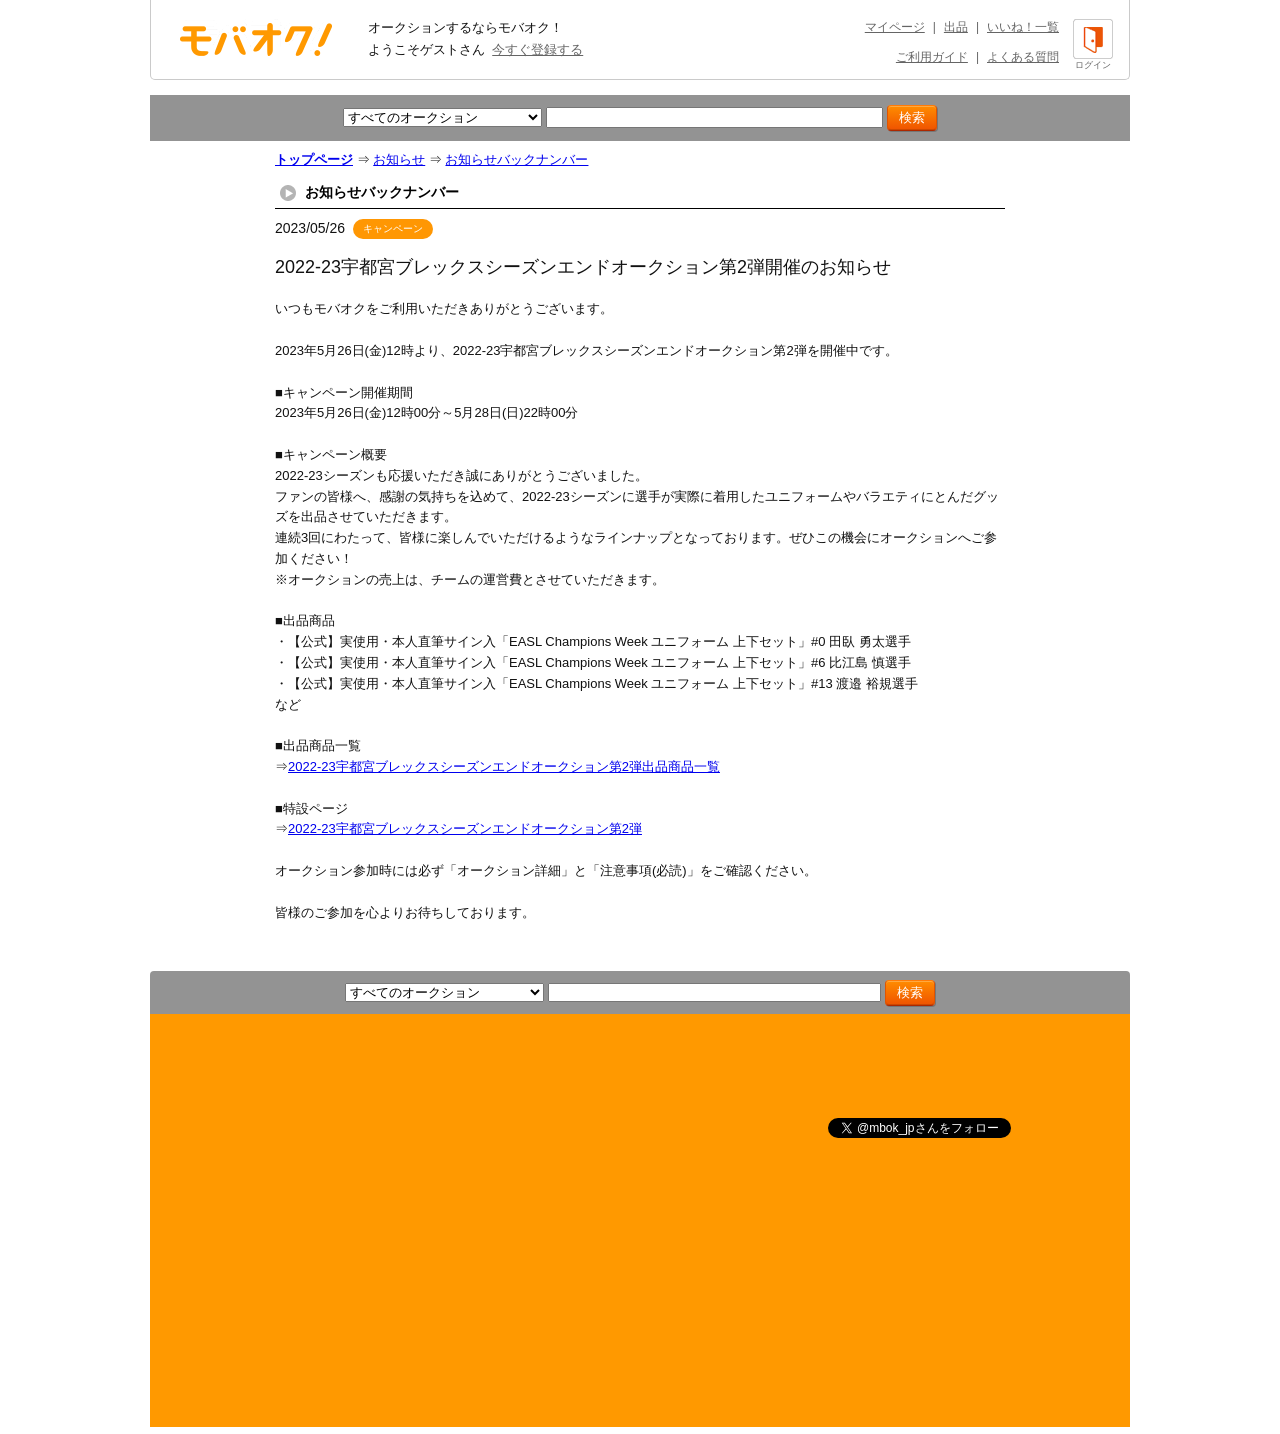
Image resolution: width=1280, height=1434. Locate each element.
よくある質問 (1023, 57)
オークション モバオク (256, 39)
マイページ (895, 27)
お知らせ (399, 159)
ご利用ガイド (932, 57)
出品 (956, 27)
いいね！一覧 (1023, 27)
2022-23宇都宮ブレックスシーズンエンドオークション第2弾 (465, 828)
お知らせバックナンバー (516, 159)
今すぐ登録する (537, 49)
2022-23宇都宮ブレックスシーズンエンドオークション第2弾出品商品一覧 (504, 766)
